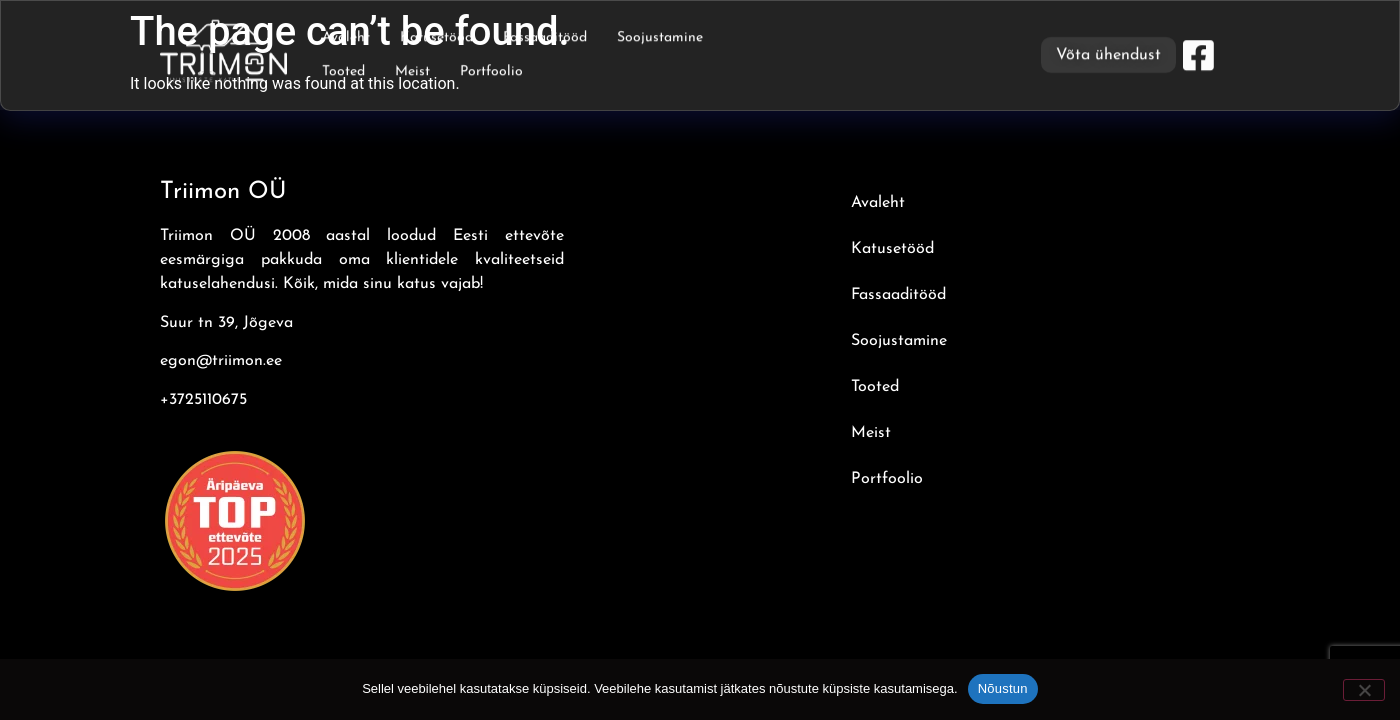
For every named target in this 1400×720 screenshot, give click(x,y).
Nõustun (1003, 688)
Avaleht (346, 34)
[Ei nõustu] (1364, 690)
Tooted (343, 68)
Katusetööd (436, 34)
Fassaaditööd (545, 34)
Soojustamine (660, 34)
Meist (412, 68)
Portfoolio (491, 68)
